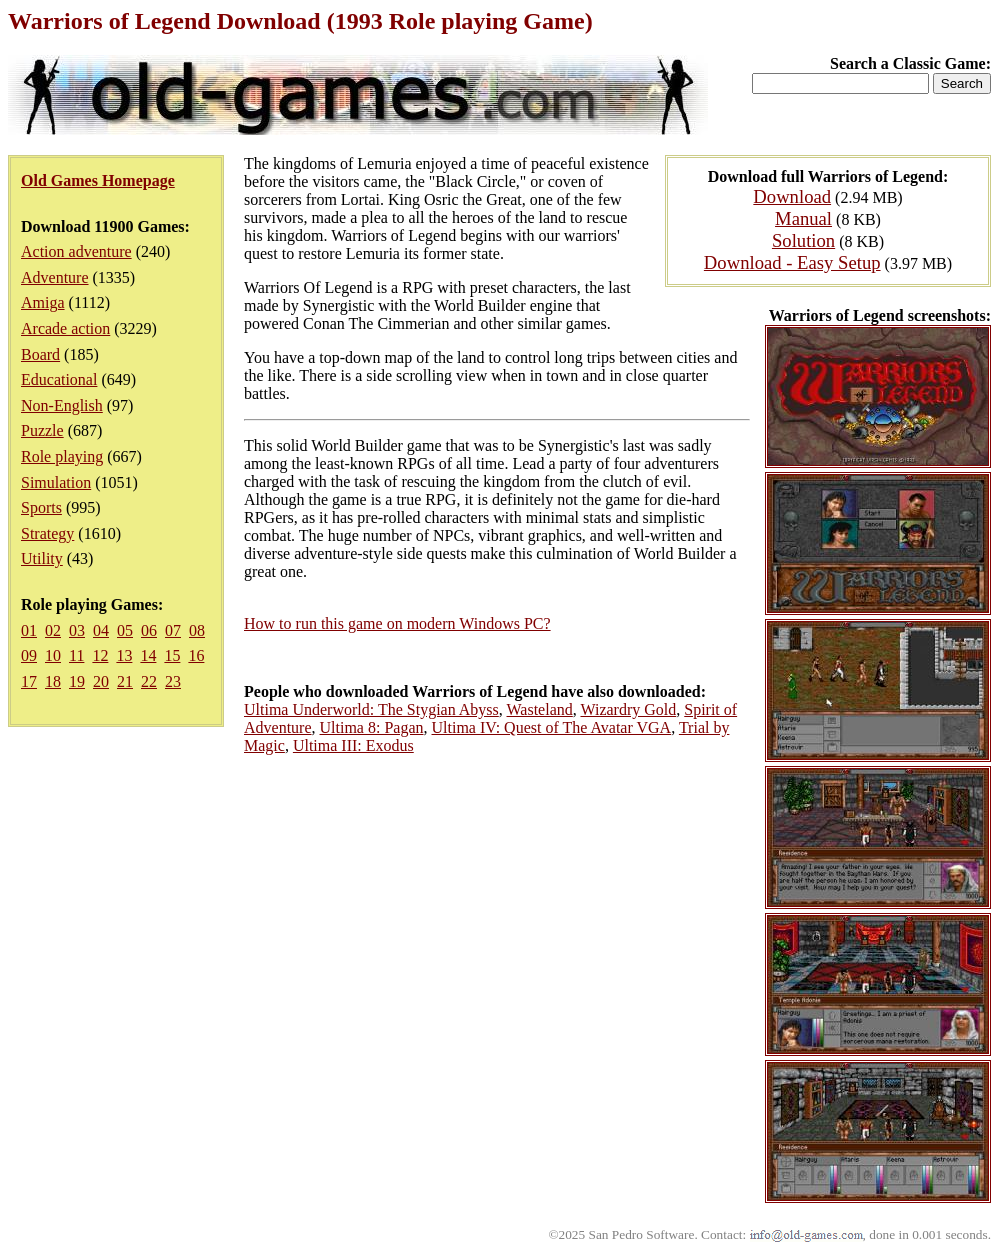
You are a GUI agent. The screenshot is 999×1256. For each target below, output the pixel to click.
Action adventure (76, 251)
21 (125, 681)
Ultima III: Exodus (353, 745)
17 (29, 681)
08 (197, 630)
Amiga (43, 302)
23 (173, 681)
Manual (803, 218)
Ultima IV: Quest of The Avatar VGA (552, 727)
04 (101, 630)
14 (148, 655)
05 (125, 630)
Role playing (62, 456)
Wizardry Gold (628, 709)
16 (196, 655)
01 (29, 630)
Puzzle (42, 430)
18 (53, 681)
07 (173, 630)
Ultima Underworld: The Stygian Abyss (371, 709)
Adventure (55, 277)
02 (53, 630)
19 (77, 681)
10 (53, 655)
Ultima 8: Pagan (372, 727)
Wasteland (540, 709)
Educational (59, 379)
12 (100, 655)
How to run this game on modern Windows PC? (397, 623)
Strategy (47, 533)
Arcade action (65, 328)
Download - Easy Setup (792, 262)
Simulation (56, 482)
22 (149, 681)
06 (149, 630)
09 (29, 655)
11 (76, 655)
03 (77, 630)
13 (124, 655)
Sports (41, 507)
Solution (803, 240)
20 (101, 681)
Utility (42, 558)
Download (792, 196)
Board (40, 354)
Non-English (62, 405)
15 (172, 655)
